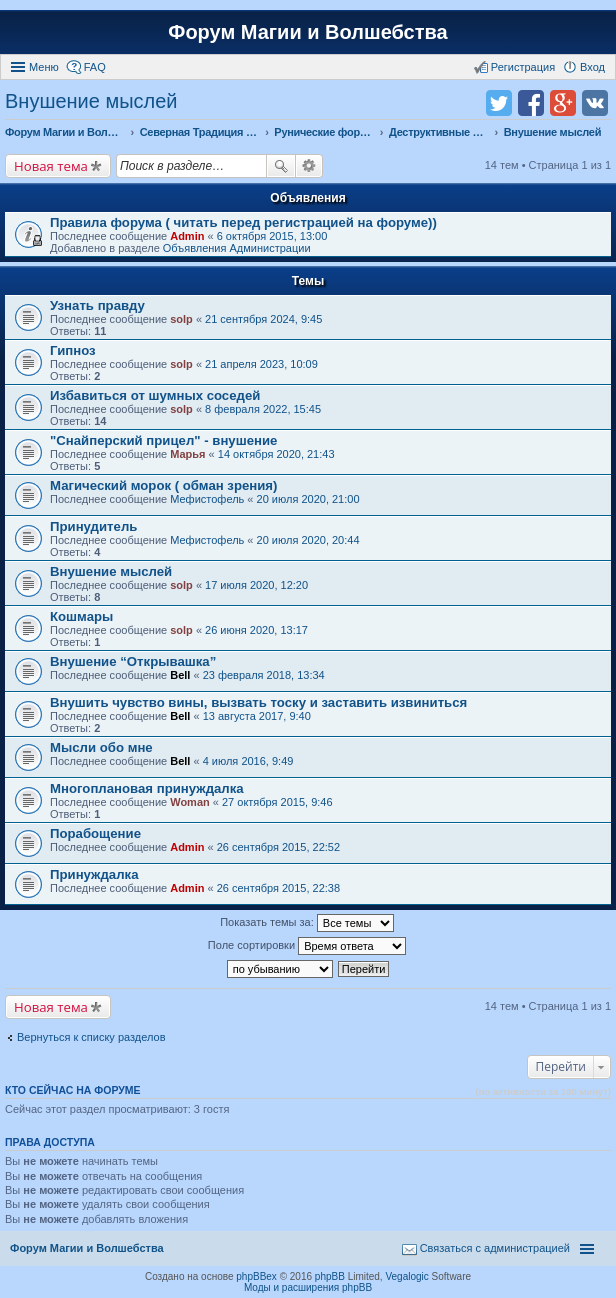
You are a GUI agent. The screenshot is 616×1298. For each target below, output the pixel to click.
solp (181, 319)
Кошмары (81, 616)
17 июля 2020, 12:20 (256, 585)
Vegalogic (406, 1276)
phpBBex (256, 1276)
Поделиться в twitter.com (499, 103)
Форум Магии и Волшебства (307, 32)
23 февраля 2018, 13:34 (264, 675)
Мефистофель (207, 499)
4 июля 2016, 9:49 (248, 761)
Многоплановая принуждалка (147, 788)
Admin (187, 236)
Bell (180, 675)
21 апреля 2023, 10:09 (261, 364)
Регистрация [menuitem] (523, 67)
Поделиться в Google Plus (563, 103)
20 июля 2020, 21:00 (308, 499)
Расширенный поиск (309, 166)
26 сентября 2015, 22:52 (278, 847)
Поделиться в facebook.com (531, 103)
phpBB (330, 1276)
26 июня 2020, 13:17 (256, 630)
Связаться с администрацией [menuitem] (495, 1248)
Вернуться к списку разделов (91, 1037)
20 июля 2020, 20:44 (308, 540)
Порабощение (95, 833)
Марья (187, 454)
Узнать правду (97, 305)
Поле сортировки (307, 946)
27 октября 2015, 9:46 (277, 802)
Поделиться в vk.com (595, 103)
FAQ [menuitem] (95, 67)
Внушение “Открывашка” (133, 661)
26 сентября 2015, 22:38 (278, 888)
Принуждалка (94, 874)
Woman (190, 802)
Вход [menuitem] (592, 67)
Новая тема (51, 166)
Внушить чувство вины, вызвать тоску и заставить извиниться (258, 702)
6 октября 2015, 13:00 (272, 236)
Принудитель (93, 526)
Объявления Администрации (237, 248)
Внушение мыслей (91, 101)
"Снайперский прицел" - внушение (163, 440)
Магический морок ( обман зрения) (163, 485)
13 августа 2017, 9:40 (257, 716)
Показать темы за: (307, 923)
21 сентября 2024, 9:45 (263, 319)
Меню (44, 67)
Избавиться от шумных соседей (155, 395)
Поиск (281, 166)
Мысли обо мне (101, 747)
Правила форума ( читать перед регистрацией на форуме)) (243, 222)
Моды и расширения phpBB (308, 1287)
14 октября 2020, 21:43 (276, 454)
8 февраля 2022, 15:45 (263, 409)
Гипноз (73, 350)
